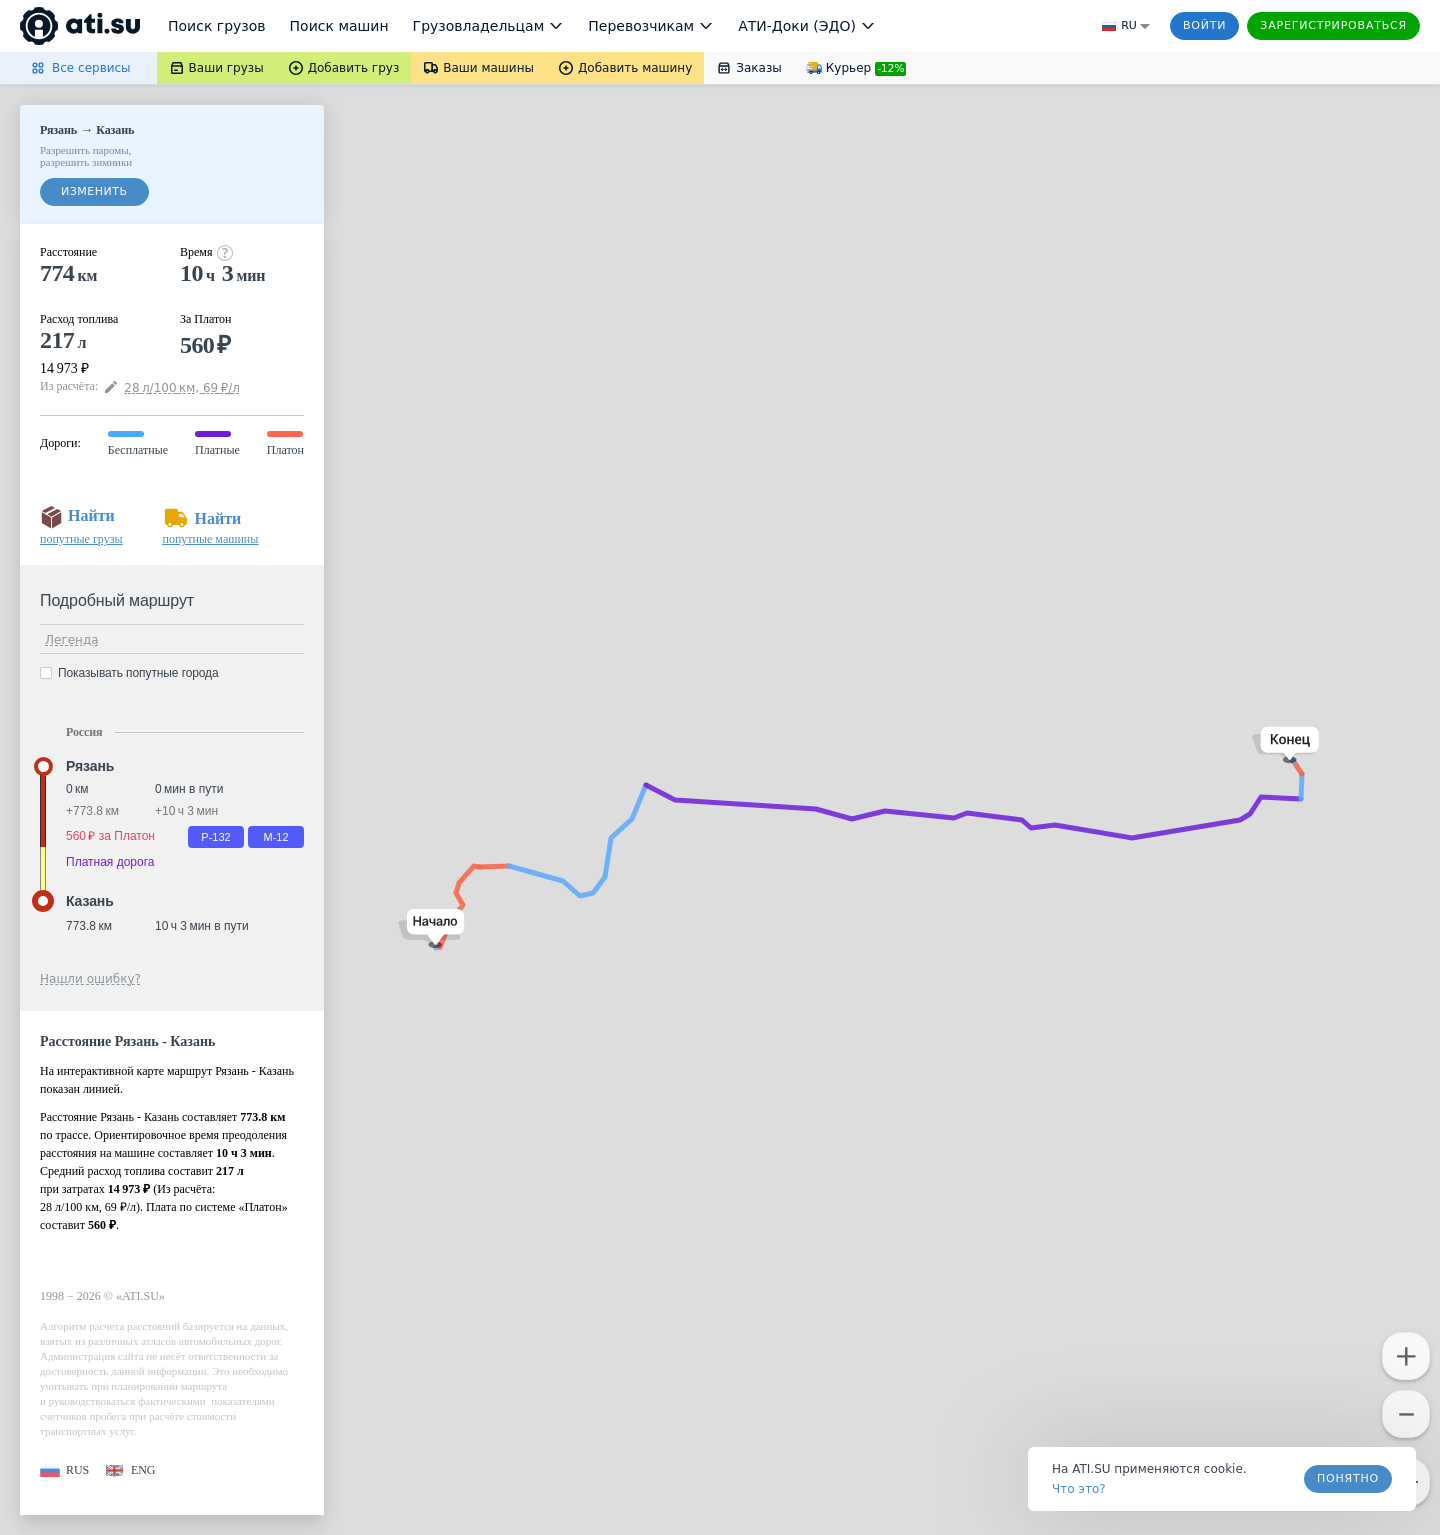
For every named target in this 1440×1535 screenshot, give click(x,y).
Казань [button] (90, 901)
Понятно (1348, 1478)
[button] (431, 928)
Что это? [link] (1079, 1489)
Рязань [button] (90, 766)
